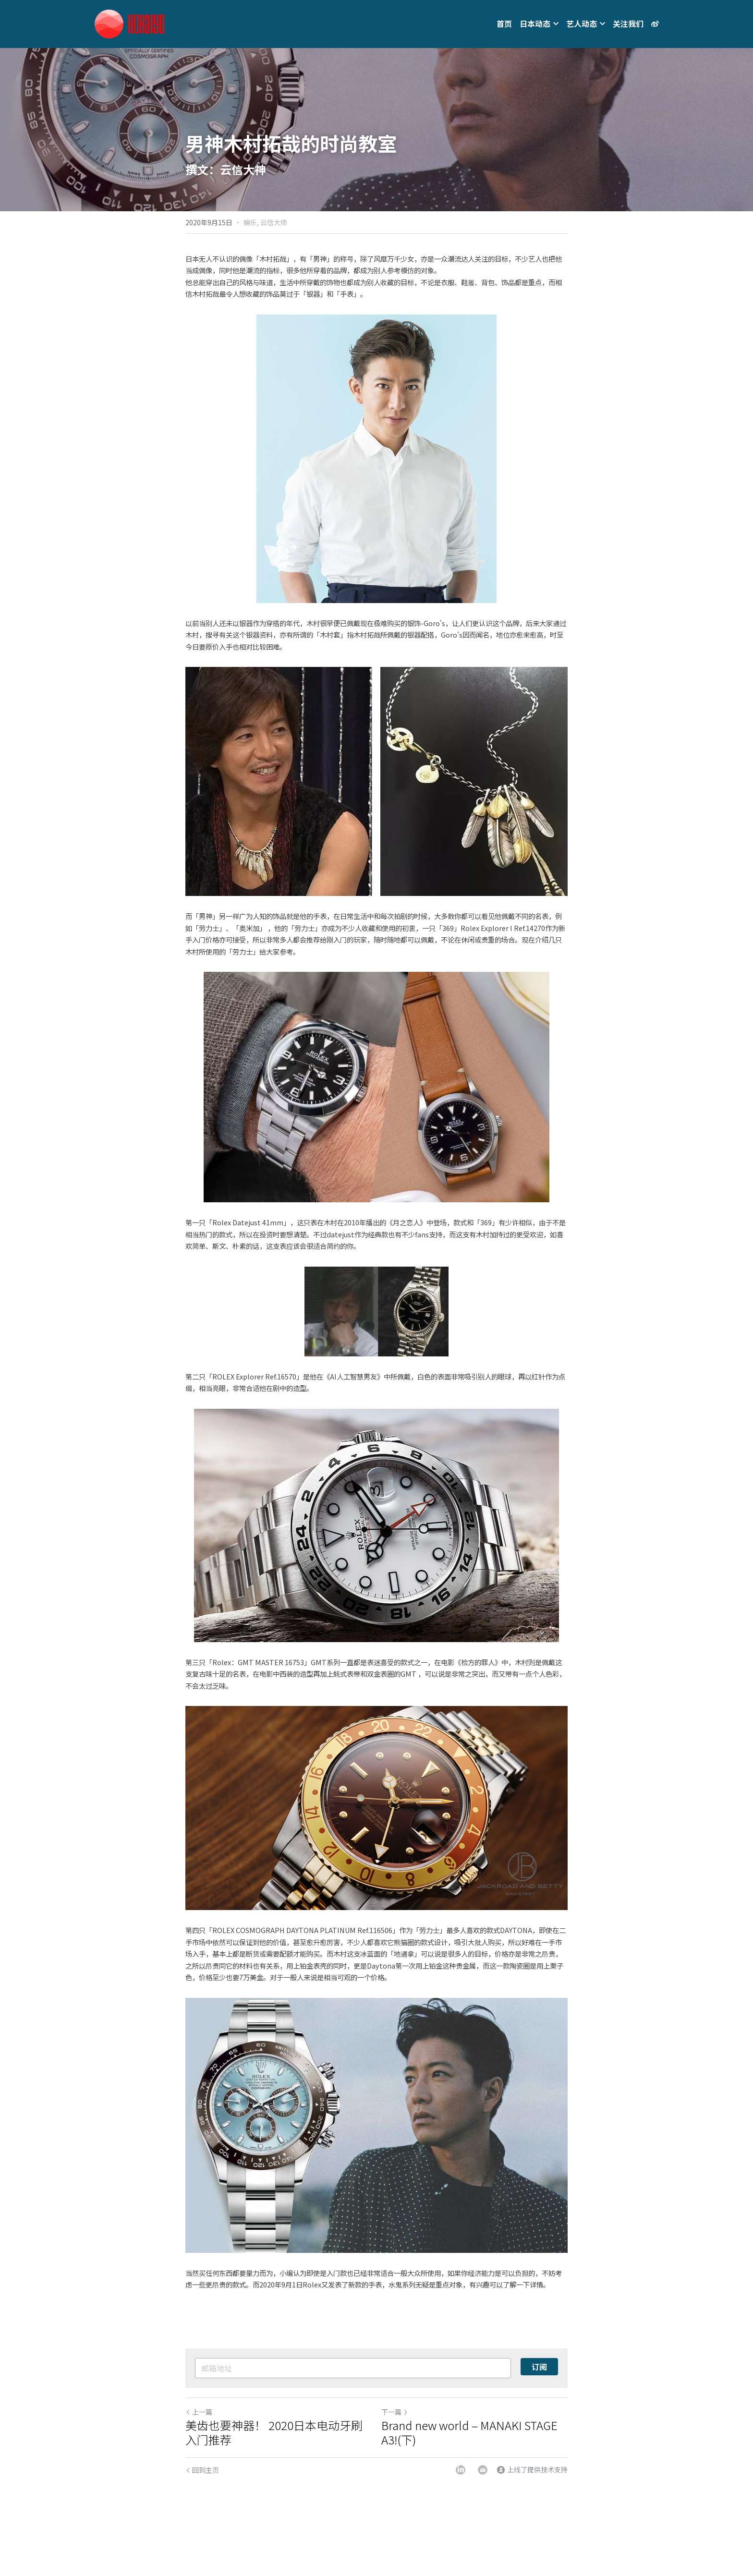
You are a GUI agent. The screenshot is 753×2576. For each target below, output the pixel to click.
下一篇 (394, 2412)
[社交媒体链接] (655, 24)
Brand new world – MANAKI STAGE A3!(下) (469, 2432)
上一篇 (198, 2412)
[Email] (482, 2470)
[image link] (129, 23)
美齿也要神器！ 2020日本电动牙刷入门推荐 (274, 2432)
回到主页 (202, 2470)
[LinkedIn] (460, 2470)
